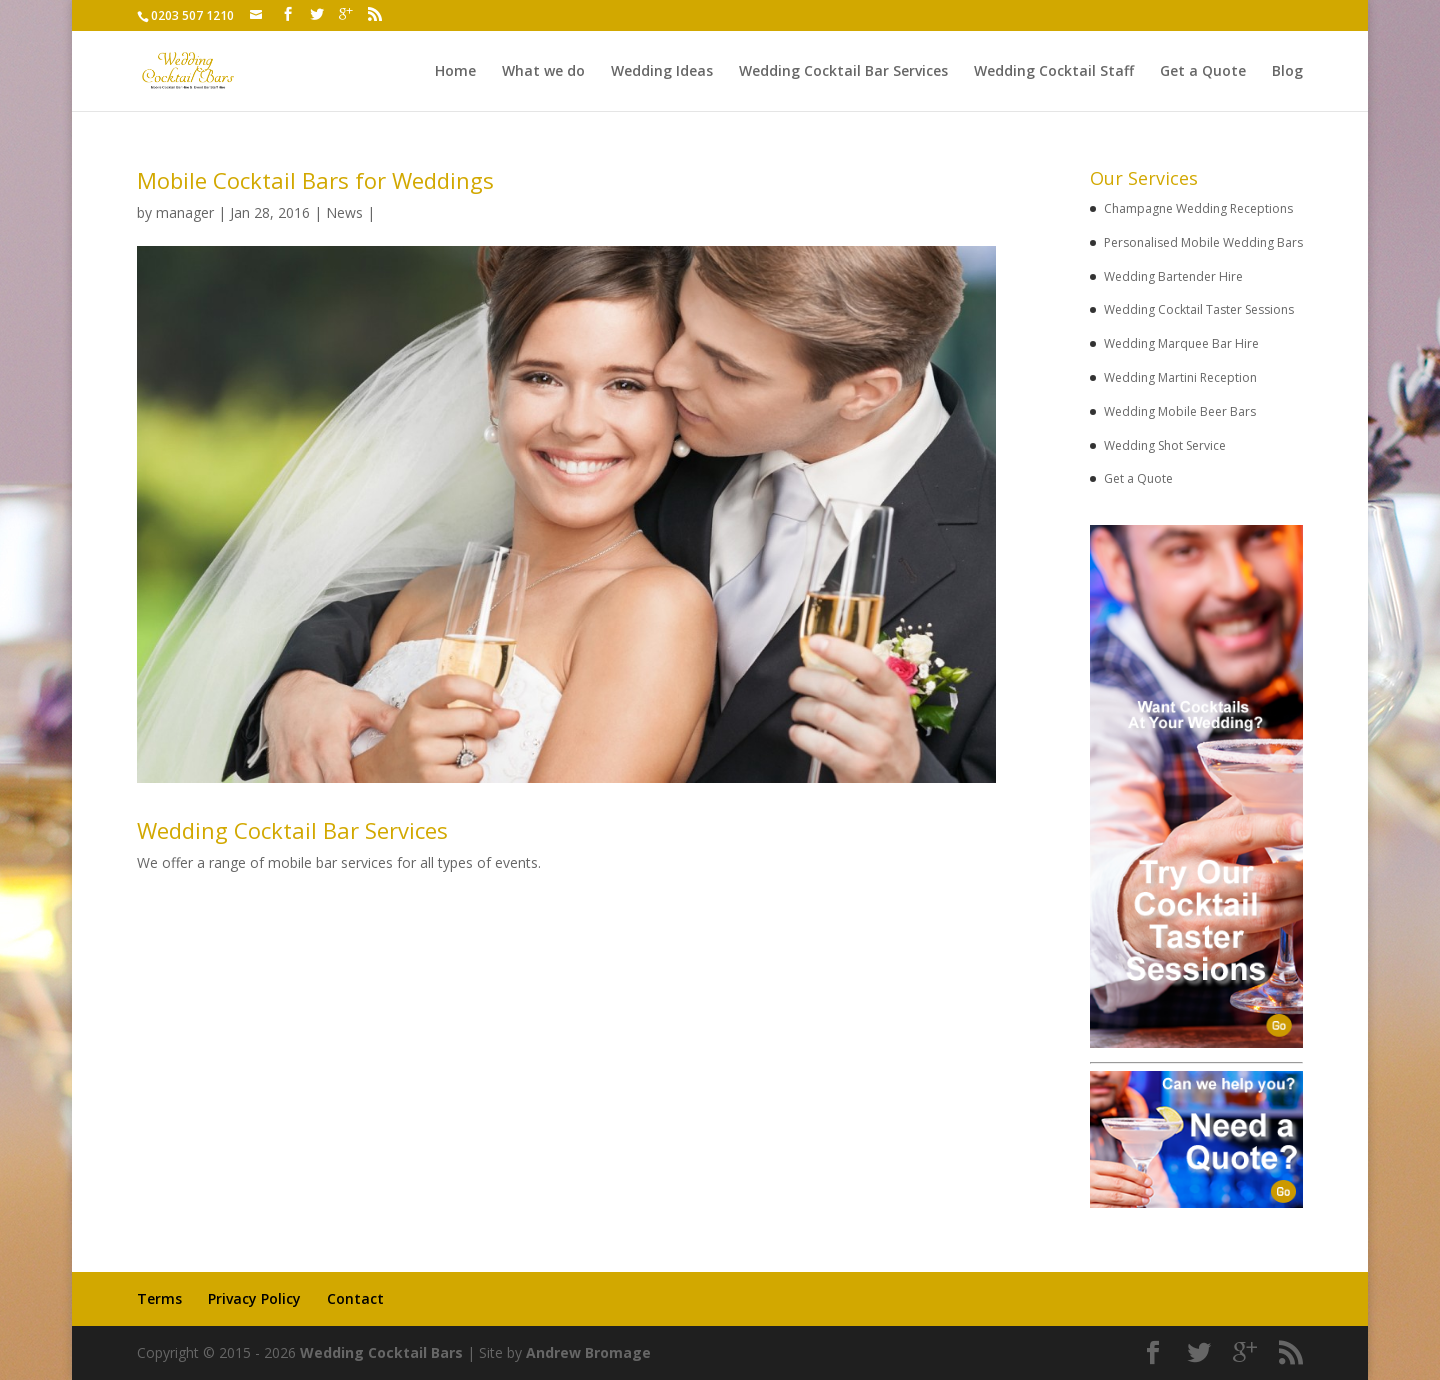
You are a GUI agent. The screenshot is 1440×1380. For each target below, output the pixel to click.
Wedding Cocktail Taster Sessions (1199, 309)
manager (185, 212)
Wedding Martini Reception (1180, 377)
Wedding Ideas (662, 72)
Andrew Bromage (588, 1352)
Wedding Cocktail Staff (1054, 72)
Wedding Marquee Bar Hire (1181, 343)
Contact (355, 1298)
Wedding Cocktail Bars (381, 1352)
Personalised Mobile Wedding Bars (1203, 242)
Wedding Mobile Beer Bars (1180, 411)
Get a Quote (1203, 72)
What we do (543, 72)
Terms (159, 1298)
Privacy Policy (254, 1298)
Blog (1287, 72)
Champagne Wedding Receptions (1198, 208)
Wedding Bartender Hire (1173, 276)
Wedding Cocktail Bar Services (843, 72)
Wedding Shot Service (1165, 445)
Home (455, 72)
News (344, 212)
